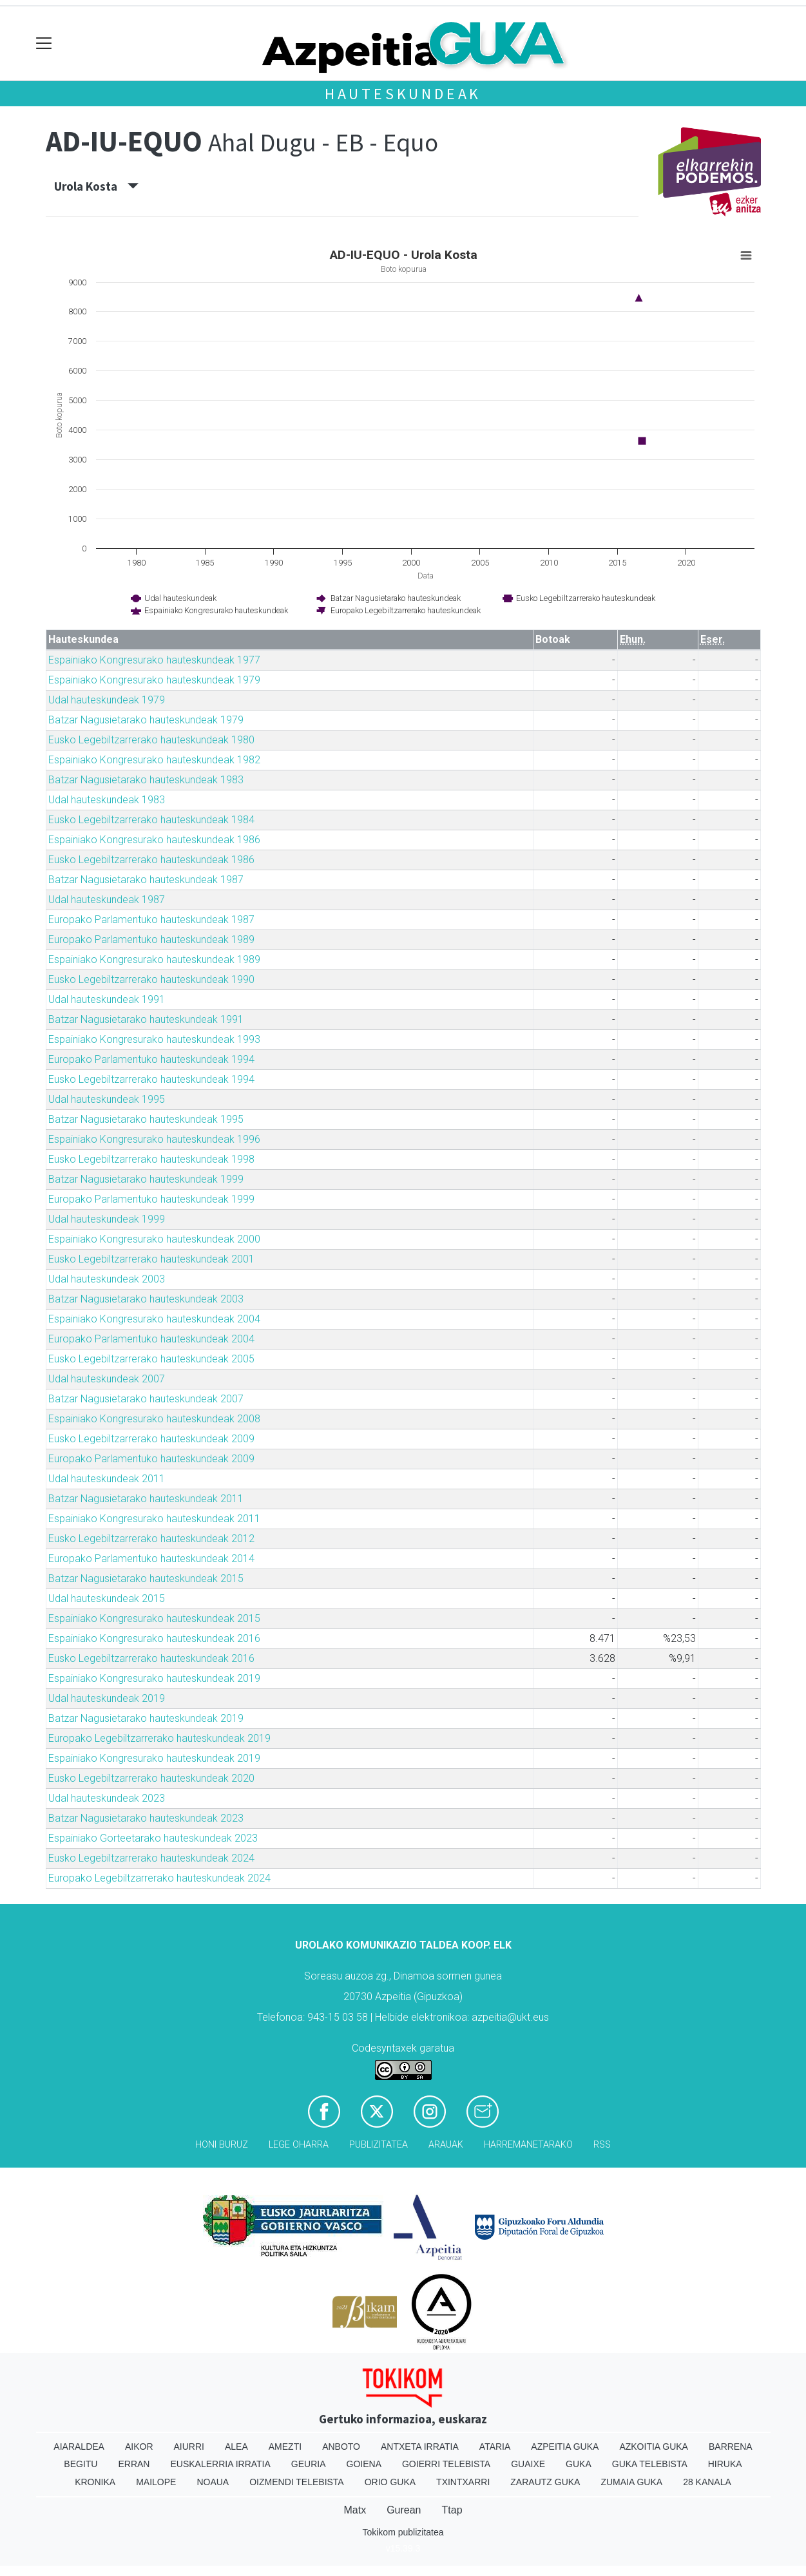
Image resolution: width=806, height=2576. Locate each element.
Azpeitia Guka (565, 2446)
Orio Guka (390, 2482)
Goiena (364, 2464)
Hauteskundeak (403, 94)
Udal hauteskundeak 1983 (106, 800)
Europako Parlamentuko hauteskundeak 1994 (151, 1059)
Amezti (285, 2446)
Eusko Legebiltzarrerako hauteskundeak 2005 (151, 1359)
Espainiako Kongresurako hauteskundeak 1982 (154, 760)
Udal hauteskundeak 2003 (106, 1279)
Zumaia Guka (631, 2482)
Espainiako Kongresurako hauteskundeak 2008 (154, 1419)
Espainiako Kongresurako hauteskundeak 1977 (154, 660)
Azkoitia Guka (653, 2446)
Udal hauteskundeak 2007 (106, 1379)
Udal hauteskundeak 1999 (106, 1219)
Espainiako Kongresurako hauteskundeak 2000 (154, 1239)
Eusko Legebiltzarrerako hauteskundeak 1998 (151, 1159)
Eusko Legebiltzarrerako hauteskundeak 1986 (151, 860)
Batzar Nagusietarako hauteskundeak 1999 (146, 1179)
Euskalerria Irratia (220, 2464)
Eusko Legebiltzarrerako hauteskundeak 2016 (151, 1658)
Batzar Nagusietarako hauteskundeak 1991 (146, 1019)
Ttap (452, 2509)
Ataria (495, 2446)
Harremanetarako (528, 2144)
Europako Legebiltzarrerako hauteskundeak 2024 (159, 1878)
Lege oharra (299, 2144)
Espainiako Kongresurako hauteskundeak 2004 (154, 1319)
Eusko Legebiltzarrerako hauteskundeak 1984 (151, 820)
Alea (236, 2446)
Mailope (156, 2482)
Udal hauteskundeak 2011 (106, 1479)
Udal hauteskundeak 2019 (106, 1698)
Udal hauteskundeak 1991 (106, 999)
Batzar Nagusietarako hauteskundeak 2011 (146, 1499)
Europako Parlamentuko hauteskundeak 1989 (151, 939)
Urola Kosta (96, 186)
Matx (354, 2509)
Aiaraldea (78, 2446)
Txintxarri (463, 2482)
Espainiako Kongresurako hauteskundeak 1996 (154, 1139)
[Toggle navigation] (44, 43)
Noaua (213, 2482)
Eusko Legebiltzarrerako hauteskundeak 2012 (151, 1538)
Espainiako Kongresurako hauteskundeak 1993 (154, 1039)
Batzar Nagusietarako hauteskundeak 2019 (146, 1718)
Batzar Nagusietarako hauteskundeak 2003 (146, 1299)
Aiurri (189, 2446)
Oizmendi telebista (296, 2482)
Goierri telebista (446, 2464)
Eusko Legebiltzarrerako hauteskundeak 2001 (151, 1259)
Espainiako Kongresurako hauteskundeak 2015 (154, 1618)
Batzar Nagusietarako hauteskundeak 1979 (146, 720)
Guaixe (528, 2464)
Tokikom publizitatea (402, 2532)
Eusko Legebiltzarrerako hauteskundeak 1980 (151, 740)
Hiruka (725, 2464)
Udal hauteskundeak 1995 (106, 1099)
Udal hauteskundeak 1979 (106, 700)
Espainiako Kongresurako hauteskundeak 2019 (154, 1678)
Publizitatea (378, 2144)
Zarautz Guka (545, 2482)
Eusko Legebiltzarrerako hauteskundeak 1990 (151, 979)
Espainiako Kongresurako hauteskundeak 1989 (154, 959)
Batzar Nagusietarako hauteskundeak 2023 (146, 1818)
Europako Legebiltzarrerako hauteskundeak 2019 (159, 1738)
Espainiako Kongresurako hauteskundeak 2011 (154, 1518)
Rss (602, 2144)
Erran (133, 2464)
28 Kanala (707, 2482)
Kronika (95, 2482)
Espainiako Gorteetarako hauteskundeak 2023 (153, 1838)
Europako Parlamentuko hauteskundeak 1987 (151, 919)
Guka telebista (649, 2464)
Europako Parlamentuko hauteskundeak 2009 (151, 1459)
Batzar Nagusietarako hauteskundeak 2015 (146, 1578)
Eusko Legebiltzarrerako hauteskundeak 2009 (151, 1439)
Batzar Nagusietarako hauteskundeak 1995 (146, 1119)
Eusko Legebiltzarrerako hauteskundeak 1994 (151, 1079)
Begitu (80, 2464)
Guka (578, 2464)
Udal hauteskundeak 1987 (106, 899)
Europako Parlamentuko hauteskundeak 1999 (151, 1199)
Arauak (445, 2144)
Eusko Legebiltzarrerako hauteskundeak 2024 (151, 1858)
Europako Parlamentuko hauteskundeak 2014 (151, 1558)
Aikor (139, 2446)
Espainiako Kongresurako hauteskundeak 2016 (154, 1638)
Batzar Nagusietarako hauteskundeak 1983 (146, 780)
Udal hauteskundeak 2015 (106, 1598)
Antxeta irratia (420, 2446)
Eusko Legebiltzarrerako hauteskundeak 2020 (151, 1778)
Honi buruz (221, 2144)
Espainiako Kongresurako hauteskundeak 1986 (154, 840)
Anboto (341, 2446)
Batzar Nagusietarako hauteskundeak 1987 (146, 879)
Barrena (731, 2446)
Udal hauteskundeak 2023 (106, 1798)
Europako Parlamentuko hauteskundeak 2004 (151, 1339)
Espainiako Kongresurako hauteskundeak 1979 (154, 680)
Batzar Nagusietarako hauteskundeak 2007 (146, 1399)
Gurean (404, 2509)
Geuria (308, 2464)
